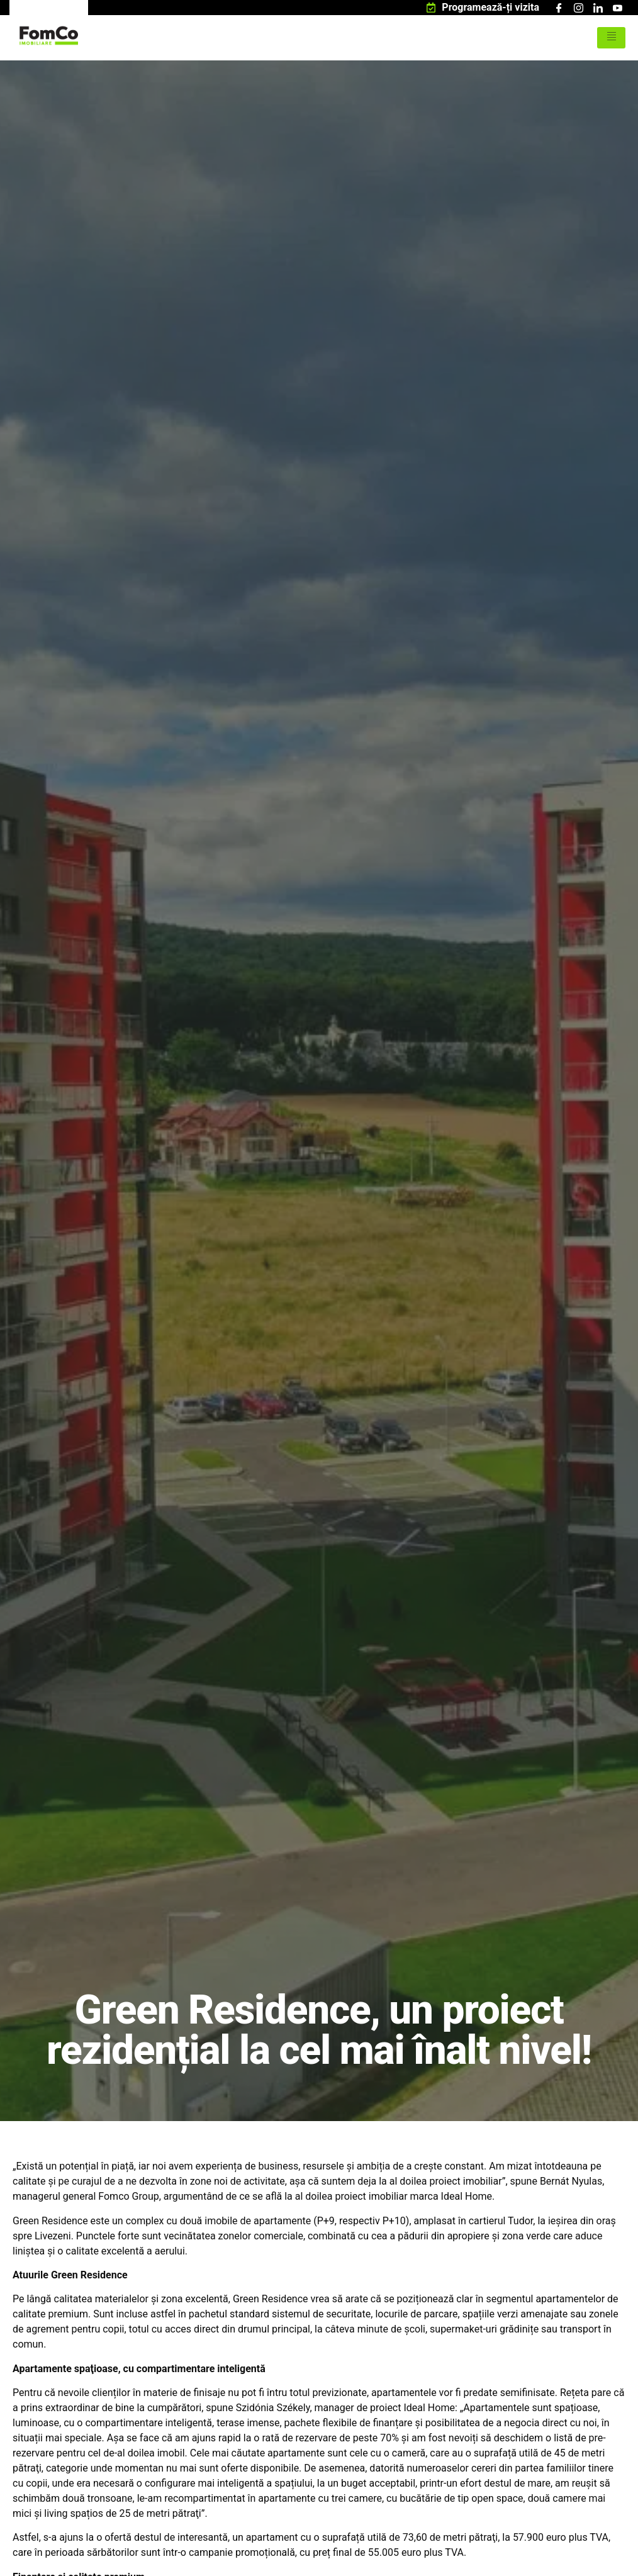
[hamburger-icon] (611, 38)
